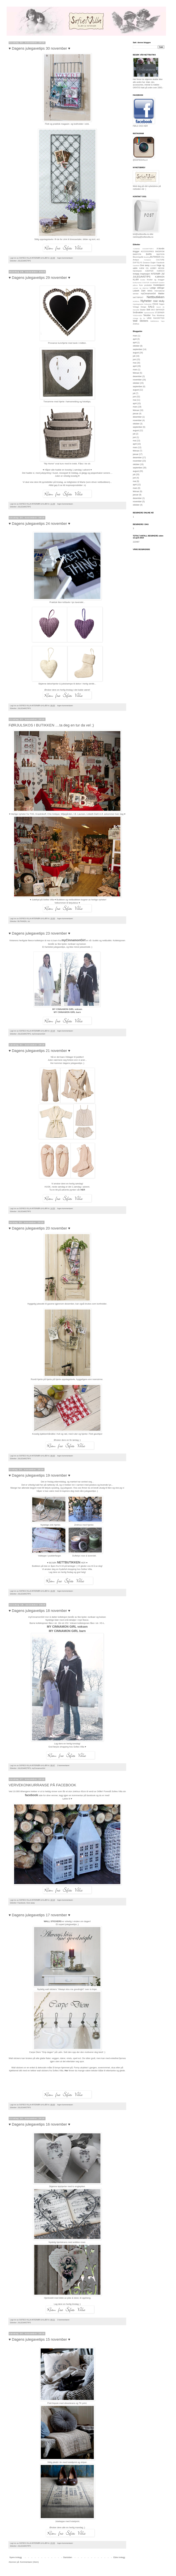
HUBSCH (160, 271)
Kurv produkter (145, 285)
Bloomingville (138, 257)
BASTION (160, 254)
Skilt (148, 310)
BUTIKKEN (22, 921)
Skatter (143, 310)
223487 (136, 542)
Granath (153, 265)
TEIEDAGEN (137, 315)
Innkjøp (136, 274)
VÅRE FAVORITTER (155, 318)
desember (137, 376)
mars (135, 336)
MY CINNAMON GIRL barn (67, 1631)
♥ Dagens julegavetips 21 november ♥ (39, 1051)
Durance (146, 263)
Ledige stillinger (157, 288)
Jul (29, 921)
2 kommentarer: (63, 1765)
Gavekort (136, 265)
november (137, 380)
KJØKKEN (159, 277)
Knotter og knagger (155, 280)
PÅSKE (155, 304)
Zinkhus (136, 324)
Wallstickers (154, 321)
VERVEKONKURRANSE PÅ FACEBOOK (42, 1785)
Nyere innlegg (15, 2557)
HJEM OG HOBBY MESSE (151, 268)
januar (135, 413)
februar (136, 373)
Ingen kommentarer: (65, 258)
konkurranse (137, 282)
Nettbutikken (155, 297)
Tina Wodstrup (158, 315)
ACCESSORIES (147, 251)
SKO (153, 310)
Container (147, 260)
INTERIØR (155, 274)
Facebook (21, 1903)
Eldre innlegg (119, 2557)
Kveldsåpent (158, 285)
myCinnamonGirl (38, 1034)
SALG (151, 306)
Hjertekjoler (137, 271)
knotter (142, 280)
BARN (149, 254)
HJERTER (149, 271)
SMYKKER (160, 310)
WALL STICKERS (53, 1921)
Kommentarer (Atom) (29, 2562)
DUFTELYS (137, 263)
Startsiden (67, 2557)
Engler (153, 263)
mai (134, 363)
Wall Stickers (140, 320)
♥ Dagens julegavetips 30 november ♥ (39, 48)
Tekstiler (147, 315)
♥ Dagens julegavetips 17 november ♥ (39, 1915)
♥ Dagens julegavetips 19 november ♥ (39, 1475)
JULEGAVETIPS (24, 261)
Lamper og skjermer (141, 288)
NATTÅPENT (138, 297)
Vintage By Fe (139, 318)
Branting (147, 257)
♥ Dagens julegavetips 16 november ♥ (39, 2124)
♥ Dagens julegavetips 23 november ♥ (39, 933)
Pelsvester (148, 304)
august (136, 353)
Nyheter (146, 301)
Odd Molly (158, 301)
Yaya (162, 321)
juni (134, 359)
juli (134, 356)
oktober (136, 346)
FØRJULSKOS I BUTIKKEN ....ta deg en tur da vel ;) (51, 725)
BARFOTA (137, 254)
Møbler (161, 293)
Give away (30, 1903)
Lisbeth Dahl (139, 291)
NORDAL (136, 301)
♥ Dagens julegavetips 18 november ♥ (39, 1611)
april (135, 339)
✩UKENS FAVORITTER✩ (143, 249)
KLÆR (136, 279)
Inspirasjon (145, 274)
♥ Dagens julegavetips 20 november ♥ (39, 1228)
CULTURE (160, 260)
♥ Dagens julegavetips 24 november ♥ (39, 523)
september (137, 349)
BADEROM (159, 251)
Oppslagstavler (138, 304)
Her (66, 2070)
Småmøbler (138, 312)
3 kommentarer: (63, 2320)
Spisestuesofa (149, 313)
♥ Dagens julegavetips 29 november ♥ (39, 278)
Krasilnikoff (154, 282)
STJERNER (159, 313)
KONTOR (145, 282)
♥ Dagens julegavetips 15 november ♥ (39, 2339)
